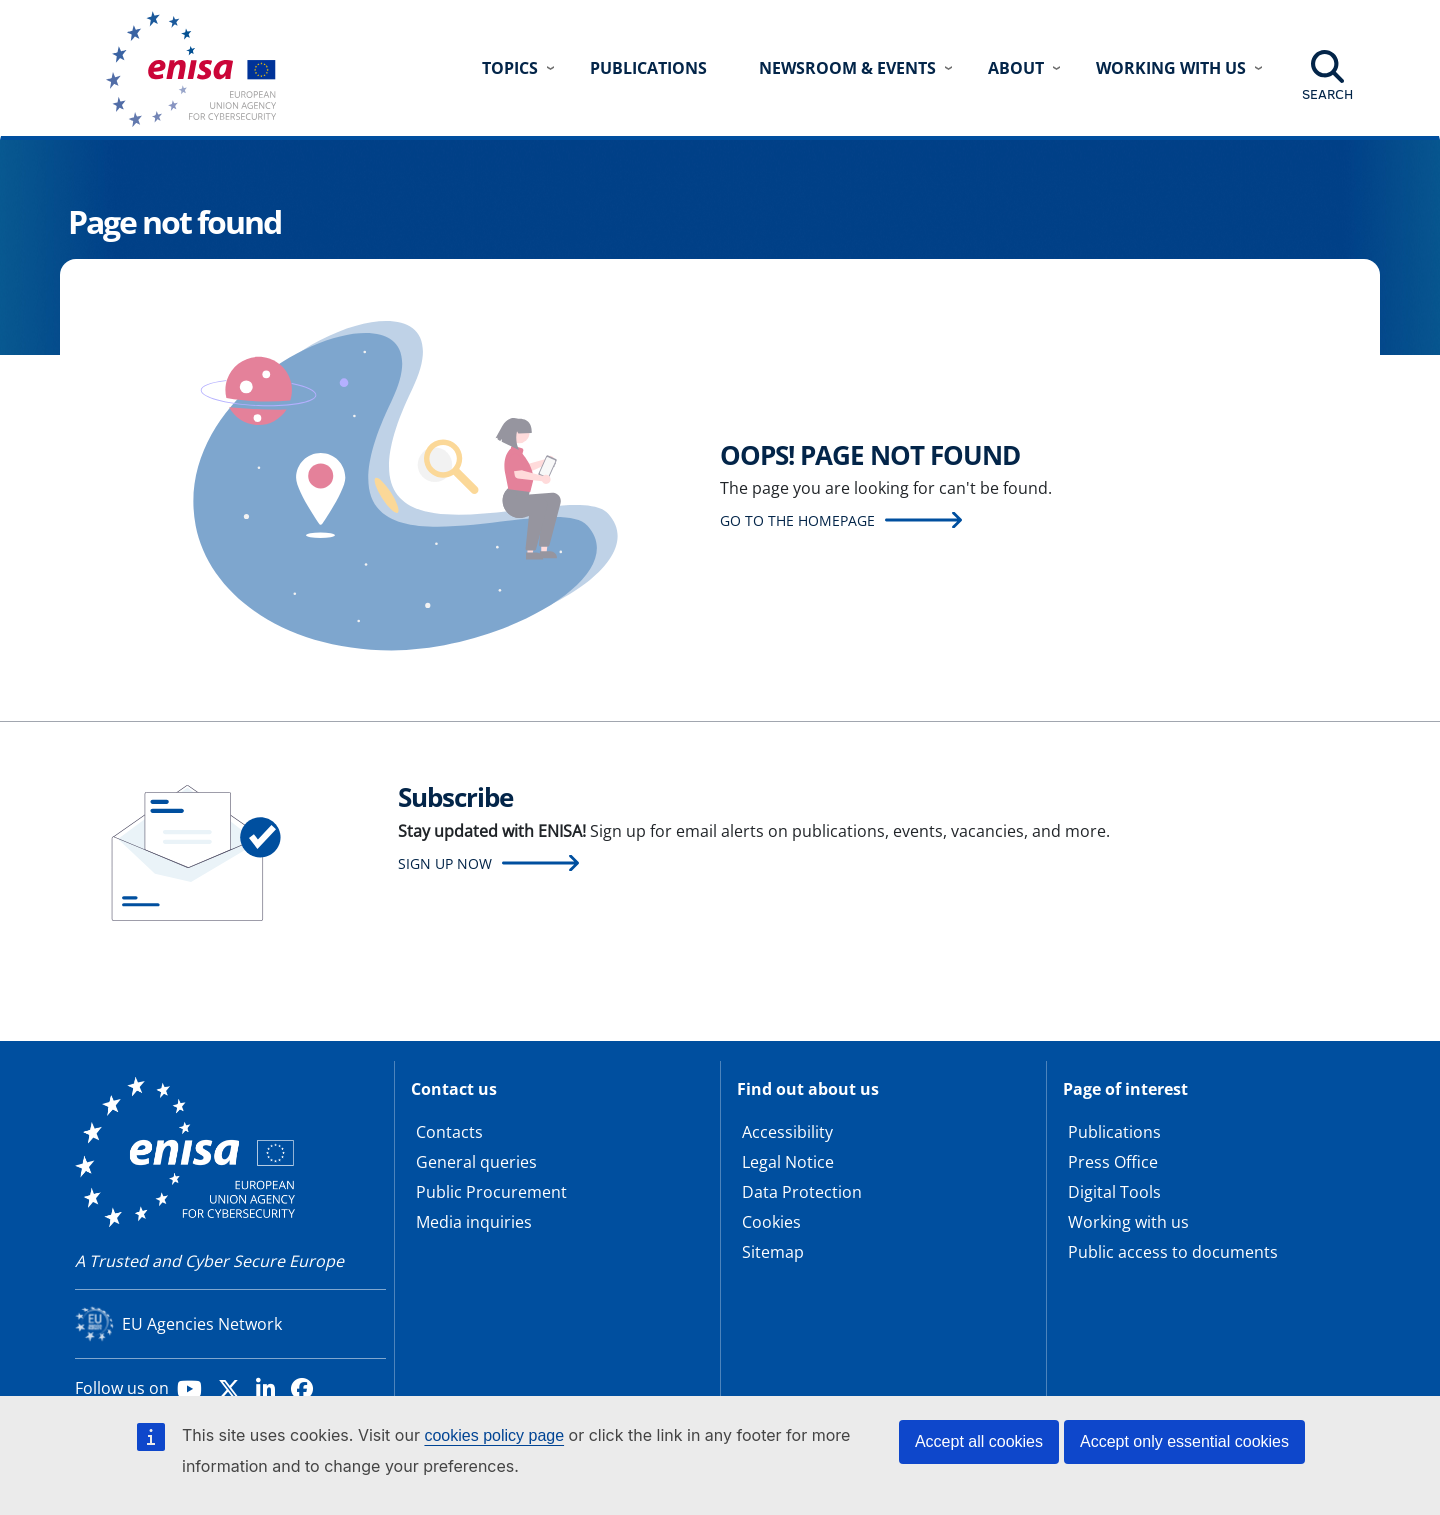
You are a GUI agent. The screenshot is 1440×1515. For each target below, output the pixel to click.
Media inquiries (474, 1222)
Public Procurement (491, 1192)
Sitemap (773, 1252)
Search (1327, 94)
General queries (476, 1162)
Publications (648, 68)
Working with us (1128, 1222)
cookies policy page (494, 1435)
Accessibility (787, 1132)
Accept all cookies (979, 1441)
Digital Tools (1114, 1192)
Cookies (771, 1222)
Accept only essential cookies (1184, 1441)
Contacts (449, 1132)
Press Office (1113, 1162)
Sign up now (445, 863)
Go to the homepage (797, 520)
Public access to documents (1173, 1252)
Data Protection (802, 1192)
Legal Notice (788, 1162)
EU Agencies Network (202, 1324)
